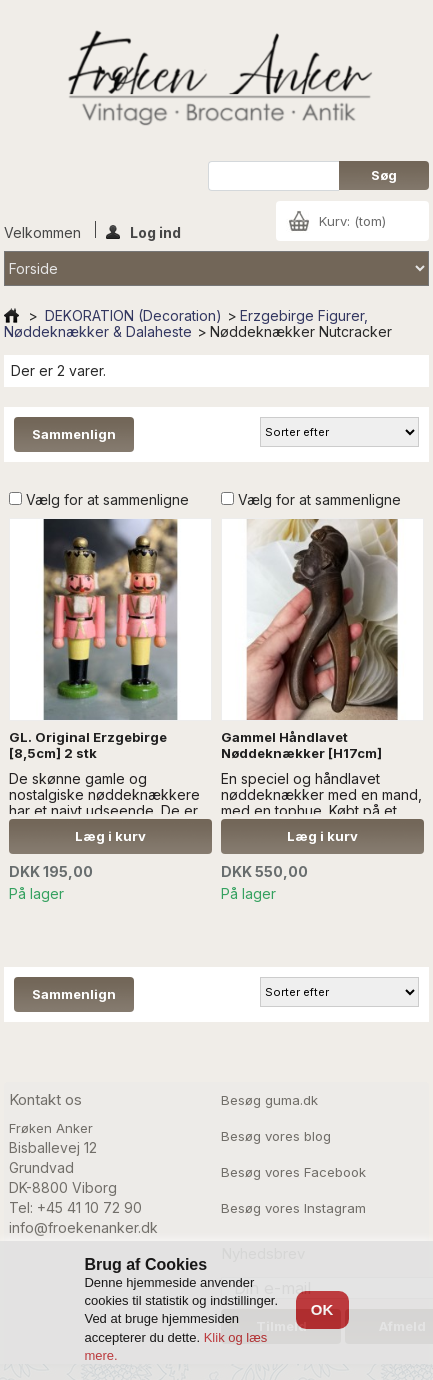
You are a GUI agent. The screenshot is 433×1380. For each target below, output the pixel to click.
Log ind (143, 231)
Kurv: (352, 221)
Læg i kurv (110, 836)
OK (322, 1309)
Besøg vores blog (276, 1136)
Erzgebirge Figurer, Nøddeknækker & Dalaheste (186, 323)
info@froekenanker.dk (83, 1227)
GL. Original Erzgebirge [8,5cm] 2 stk (88, 745)
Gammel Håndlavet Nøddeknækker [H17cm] (301, 745)
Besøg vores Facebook (293, 1172)
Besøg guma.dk (269, 1100)
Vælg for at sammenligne (107, 499)
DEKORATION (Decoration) (133, 315)
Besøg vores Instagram (293, 1208)
